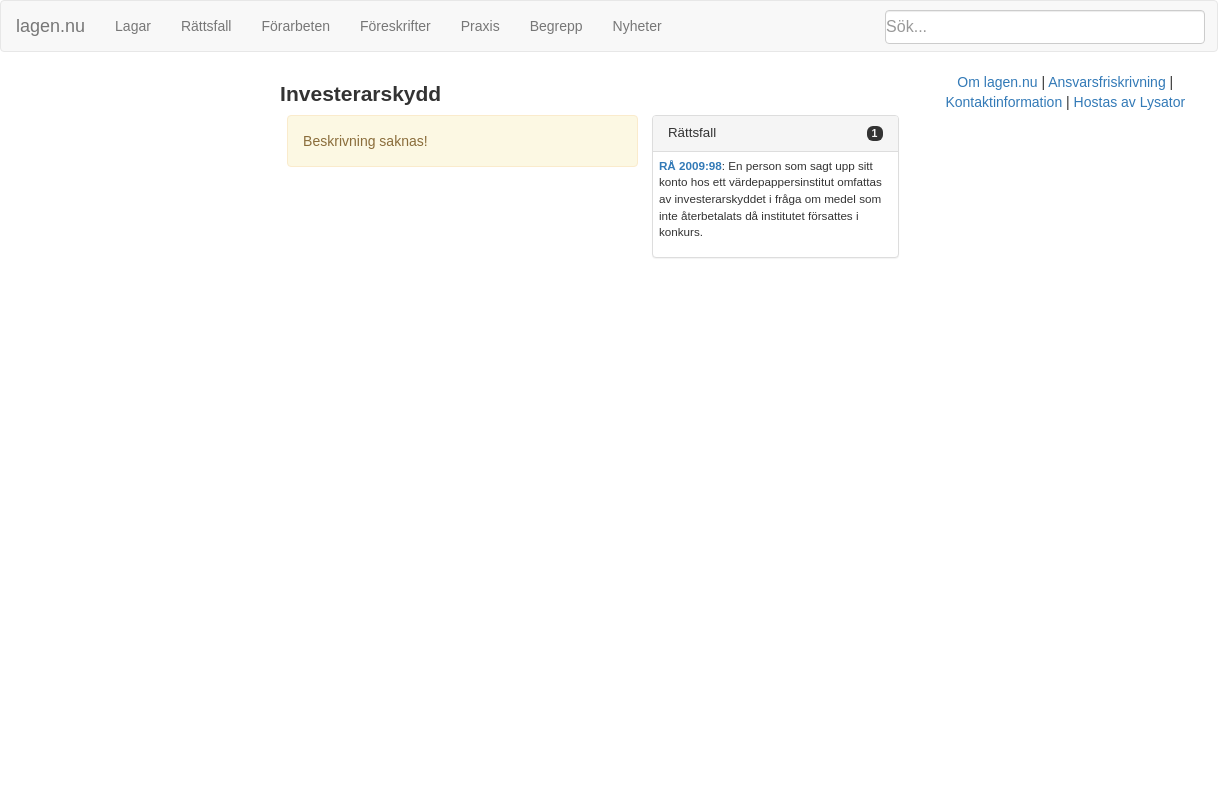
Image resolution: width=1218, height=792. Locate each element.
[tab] (1023, 133)
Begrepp (556, 26)
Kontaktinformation (809, 255)
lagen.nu (50, 26)
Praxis (480, 26)
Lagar (133, 26)
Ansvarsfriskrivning (680, 255)
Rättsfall (206, 26)
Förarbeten (295, 26)
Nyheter (637, 26)
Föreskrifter (395, 26)
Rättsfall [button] (883, 132)
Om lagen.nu (572, 255)
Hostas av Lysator (935, 255)
